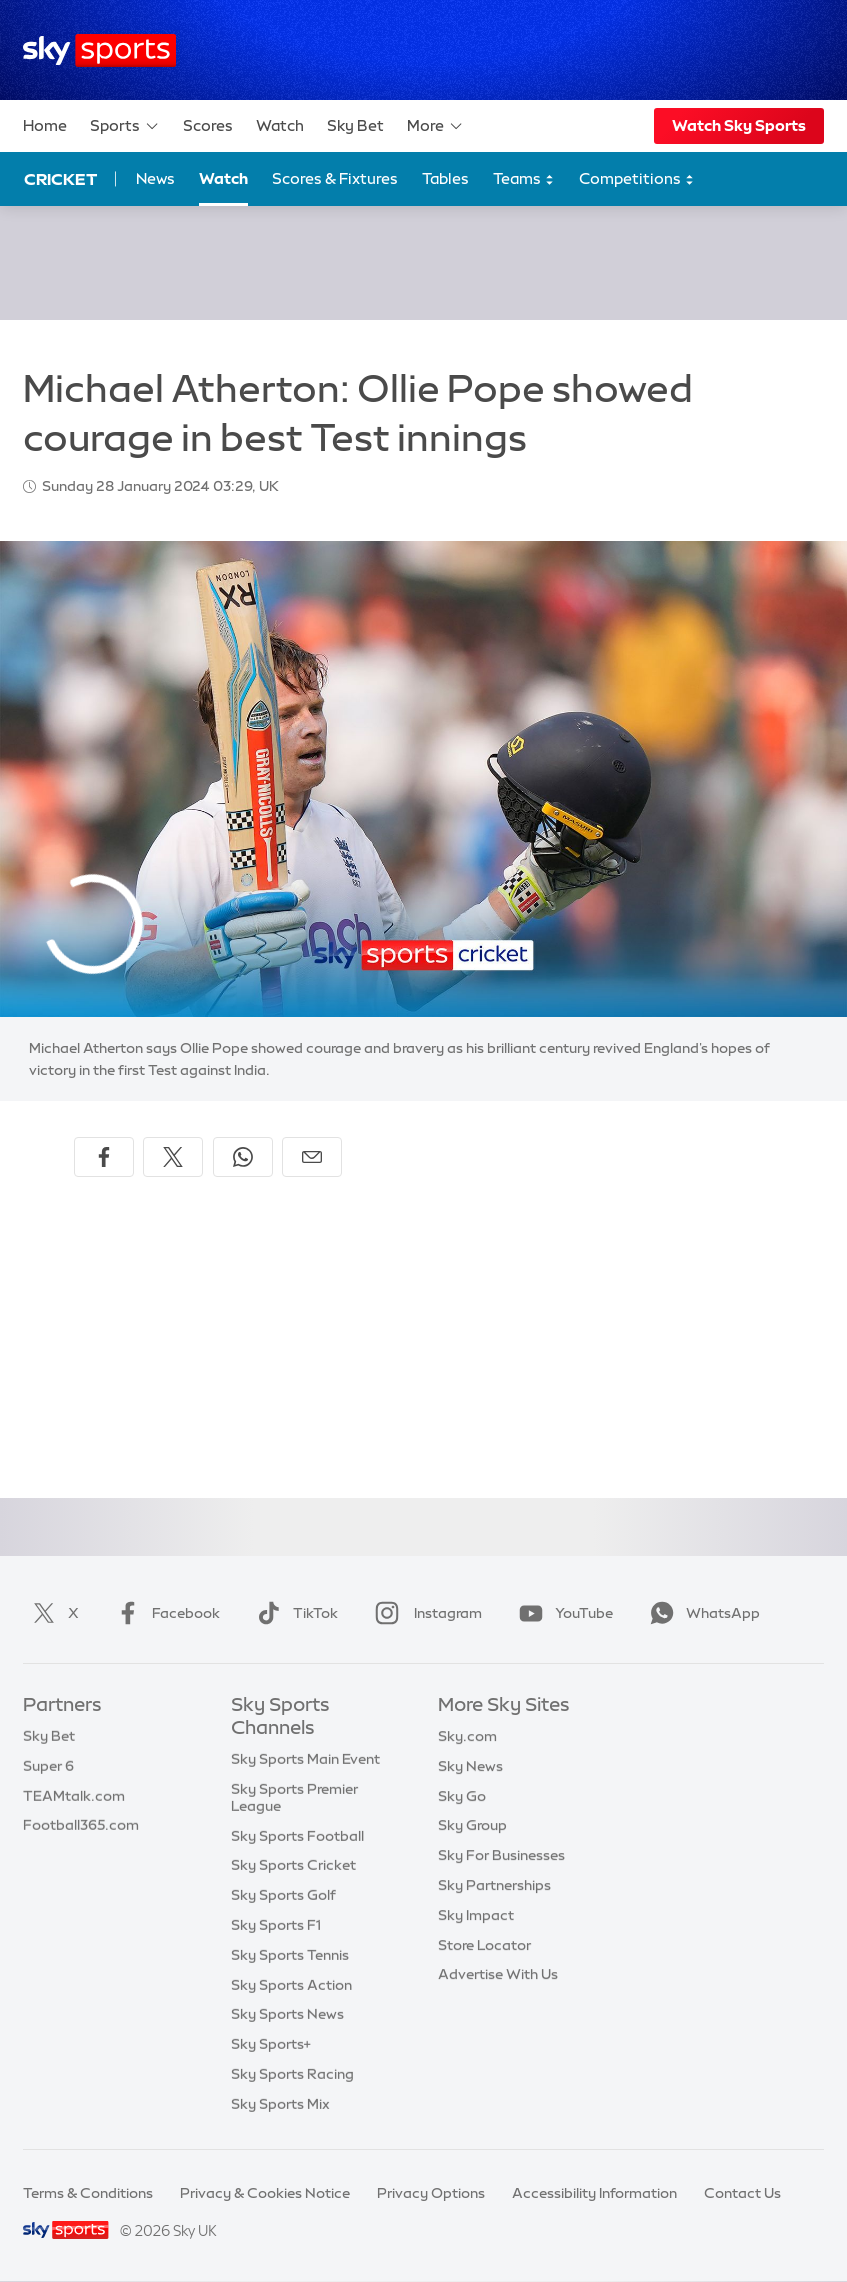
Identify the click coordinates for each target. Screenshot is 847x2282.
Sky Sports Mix (280, 2104)
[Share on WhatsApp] (243, 1157)
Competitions (637, 179)
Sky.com (467, 1736)
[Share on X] (173, 1157)
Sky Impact (476, 1915)
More (435, 126)
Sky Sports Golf (283, 1895)
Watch (280, 125)
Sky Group (472, 1825)
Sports (125, 126)
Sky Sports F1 (276, 1925)
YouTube (562, 1613)
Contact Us (742, 2193)
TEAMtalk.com (74, 1796)
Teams (524, 179)
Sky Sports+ (271, 2044)
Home (45, 125)
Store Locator (484, 1945)
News (155, 178)
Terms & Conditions (88, 2193)
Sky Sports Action (291, 1985)
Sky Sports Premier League (294, 1797)
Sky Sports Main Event (305, 1759)
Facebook (164, 1613)
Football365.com (81, 1825)
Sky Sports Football (297, 1836)
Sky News (470, 1766)
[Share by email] (312, 1157)
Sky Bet (355, 125)
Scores (208, 125)
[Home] (99, 50)
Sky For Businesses (501, 1855)
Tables (445, 178)
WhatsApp (701, 1613)
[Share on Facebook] (104, 1157)
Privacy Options (431, 2193)
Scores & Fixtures (335, 178)
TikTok (293, 1613)
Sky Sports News (287, 2014)
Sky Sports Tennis (290, 1955)
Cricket (60, 179)
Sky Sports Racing (292, 2074)
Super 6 (48, 1766)
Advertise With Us (498, 1974)
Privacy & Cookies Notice (265, 2193)
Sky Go (462, 1796)
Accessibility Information (594, 2193)
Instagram (424, 1613)
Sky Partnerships (494, 1885)
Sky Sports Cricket (293, 1865)
